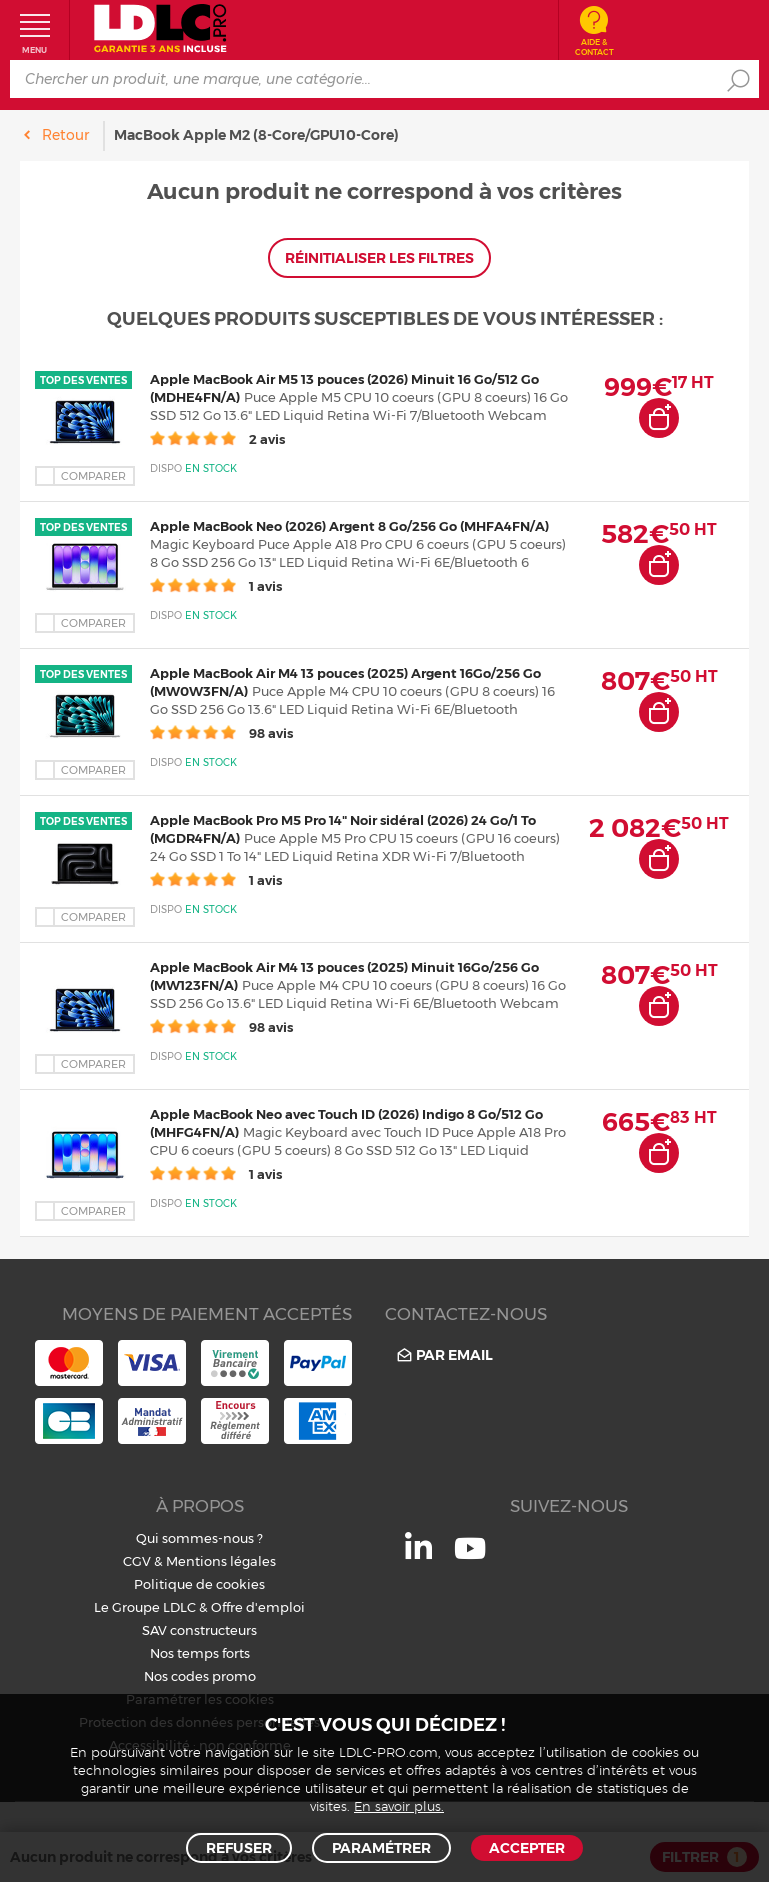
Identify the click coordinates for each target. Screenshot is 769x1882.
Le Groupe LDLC (145, 1607)
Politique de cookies (199, 1584)
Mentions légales (221, 1561)
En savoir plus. (399, 1807)
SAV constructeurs (199, 1630)
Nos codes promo (200, 1676)
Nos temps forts (200, 1653)
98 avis (221, 733)
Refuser (239, 1848)
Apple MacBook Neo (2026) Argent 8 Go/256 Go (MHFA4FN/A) (349, 526)
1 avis (216, 586)
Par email (443, 1355)
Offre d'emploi (258, 1607)
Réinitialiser (379, 258)
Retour (65, 135)
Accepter (527, 1848)
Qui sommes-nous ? (199, 1538)
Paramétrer (381, 1848)
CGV (137, 1561)
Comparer (93, 476)
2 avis (217, 439)
